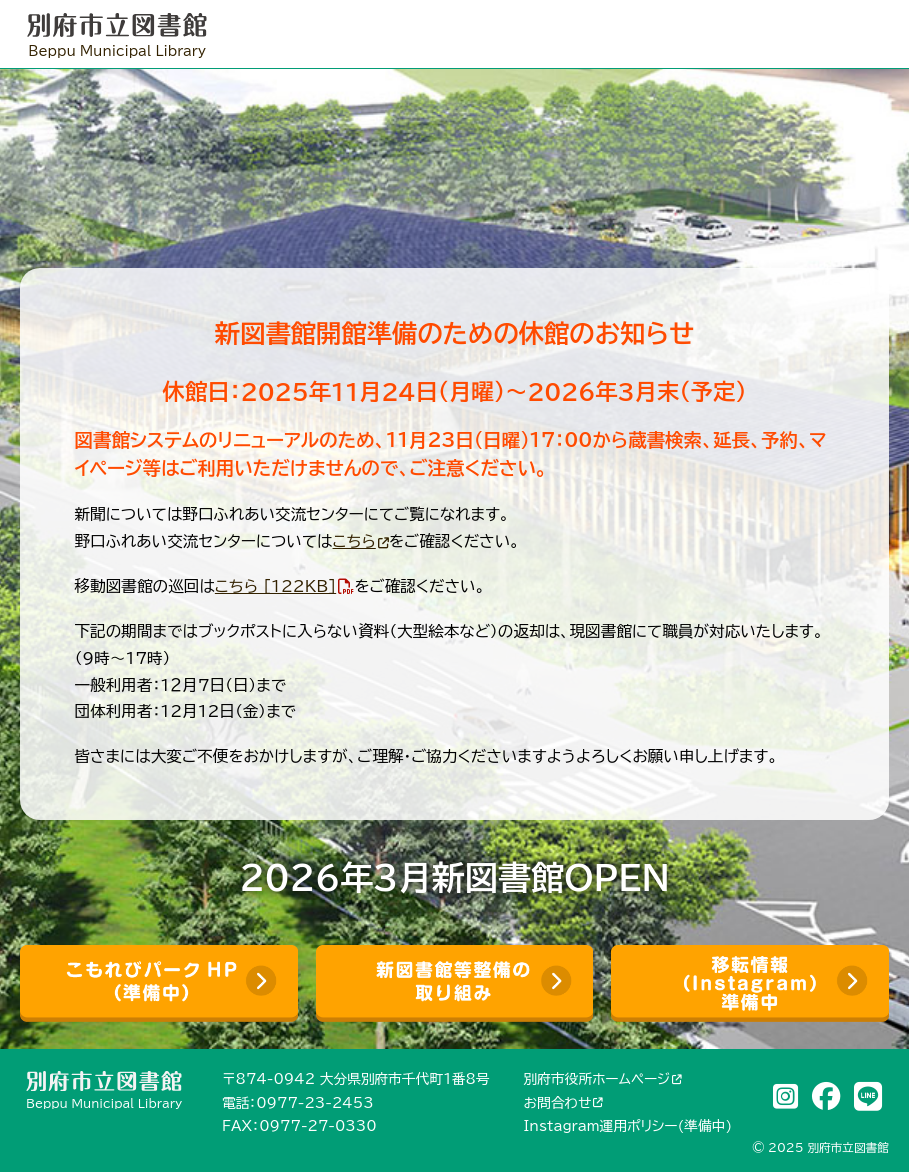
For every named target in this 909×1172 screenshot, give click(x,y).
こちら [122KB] (275, 586)
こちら (354, 541)
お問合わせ (558, 1103)
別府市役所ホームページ (597, 1079)
